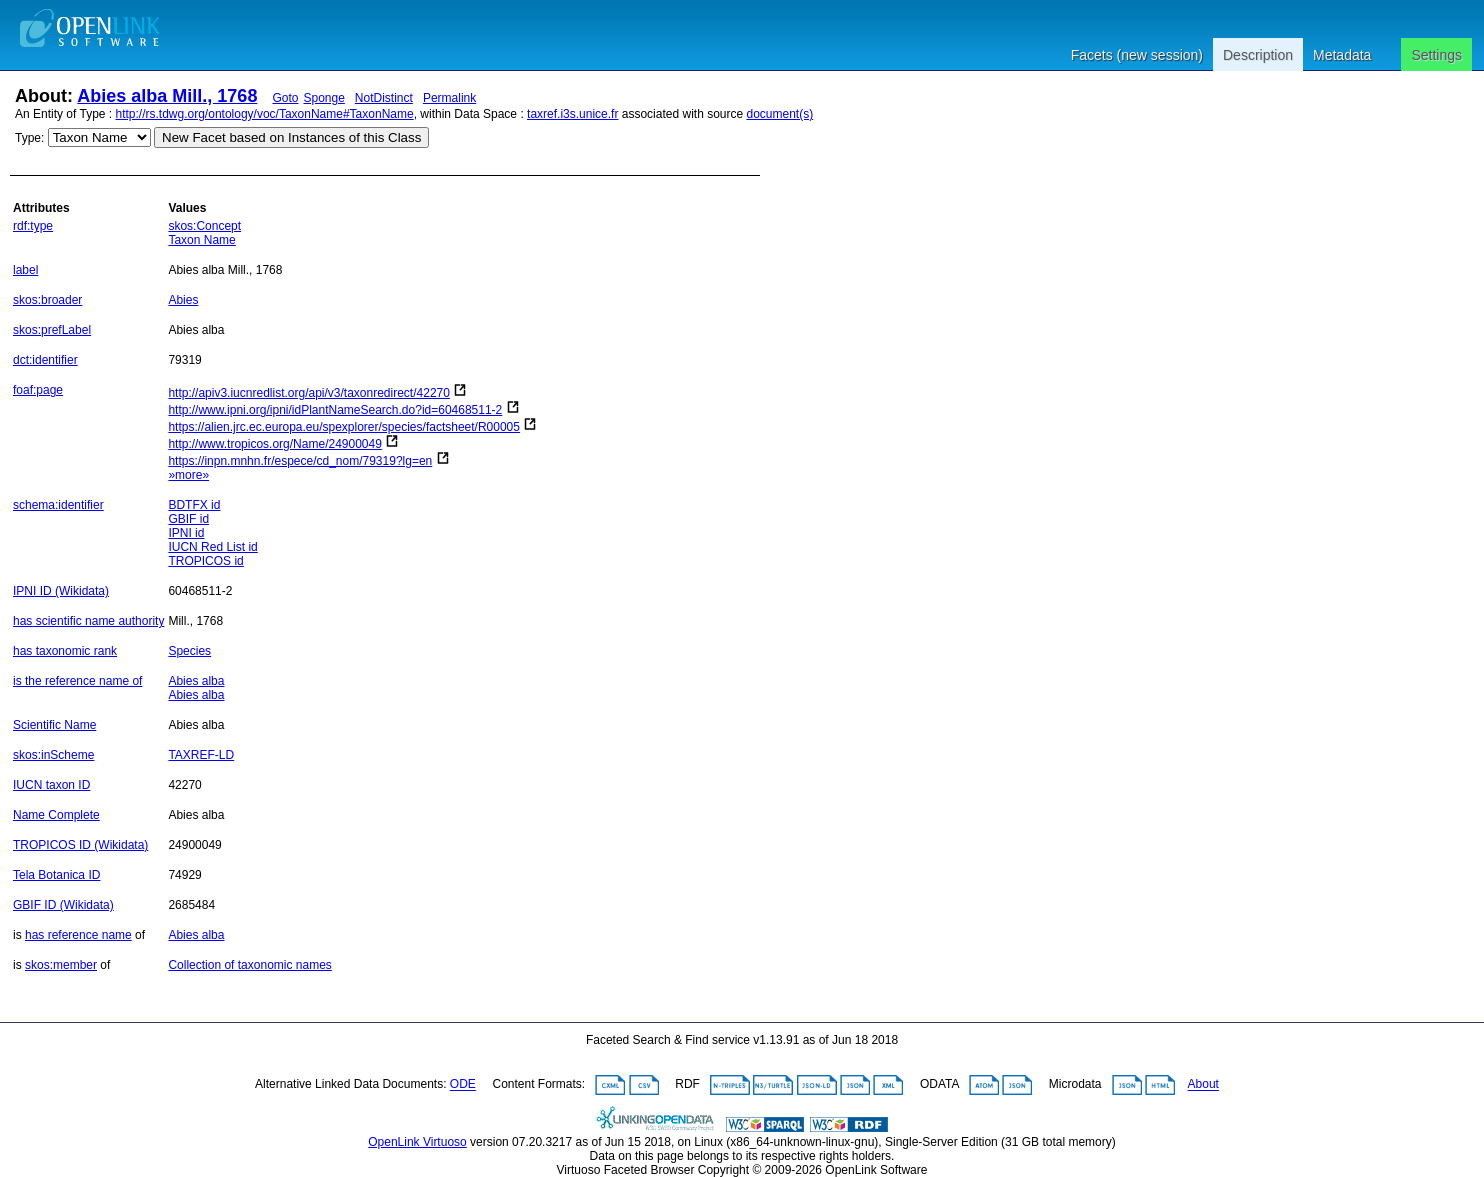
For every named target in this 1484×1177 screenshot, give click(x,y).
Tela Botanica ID (56, 875)
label (25, 270)
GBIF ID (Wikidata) (63, 905)
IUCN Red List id (212, 547)
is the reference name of (77, 681)
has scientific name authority (88, 621)
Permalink (449, 98)
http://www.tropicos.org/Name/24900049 (274, 444)
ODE (463, 1085)
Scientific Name (54, 725)
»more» (188, 475)
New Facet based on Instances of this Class (291, 137)
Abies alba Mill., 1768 (167, 96)
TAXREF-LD (201, 755)
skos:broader (47, 300)
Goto (285, 98)
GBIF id (188, 519)
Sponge (323, 98)
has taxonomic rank (65, 651)
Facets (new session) (1137, 55)
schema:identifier (58, 505)
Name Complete (56, 815)
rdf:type (33, 226)
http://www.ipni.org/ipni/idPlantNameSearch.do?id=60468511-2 (335, 410)
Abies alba (196, 681)
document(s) (779, 114)
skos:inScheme (53, 755)
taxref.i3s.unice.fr (572, 114)
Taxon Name (201, 240)
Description (1258, 55)
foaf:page (38, 390)
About (1203, 1085)
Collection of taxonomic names (249, 965)
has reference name (78, 935)
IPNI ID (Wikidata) (61, 591)
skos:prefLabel (52, 330)
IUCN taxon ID (51, 785)
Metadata (1342, 55)
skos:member (61, 965)
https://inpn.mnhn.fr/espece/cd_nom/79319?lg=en (300, 461)
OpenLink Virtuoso (417, 1142)
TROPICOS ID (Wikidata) (80, 845)
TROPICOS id (205, 561)
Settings (1436, 55)
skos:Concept (204, 226)
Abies (183, 300)
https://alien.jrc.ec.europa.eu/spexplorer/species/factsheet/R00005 (344, 427)
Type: (29, 138)
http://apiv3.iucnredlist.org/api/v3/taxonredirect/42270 (309, 393)
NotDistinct (384, 98)
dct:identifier (45, 360)
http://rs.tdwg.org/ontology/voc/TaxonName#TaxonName (265, 114)
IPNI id (186, 533)
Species (189, 651)
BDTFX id (194, 505)
